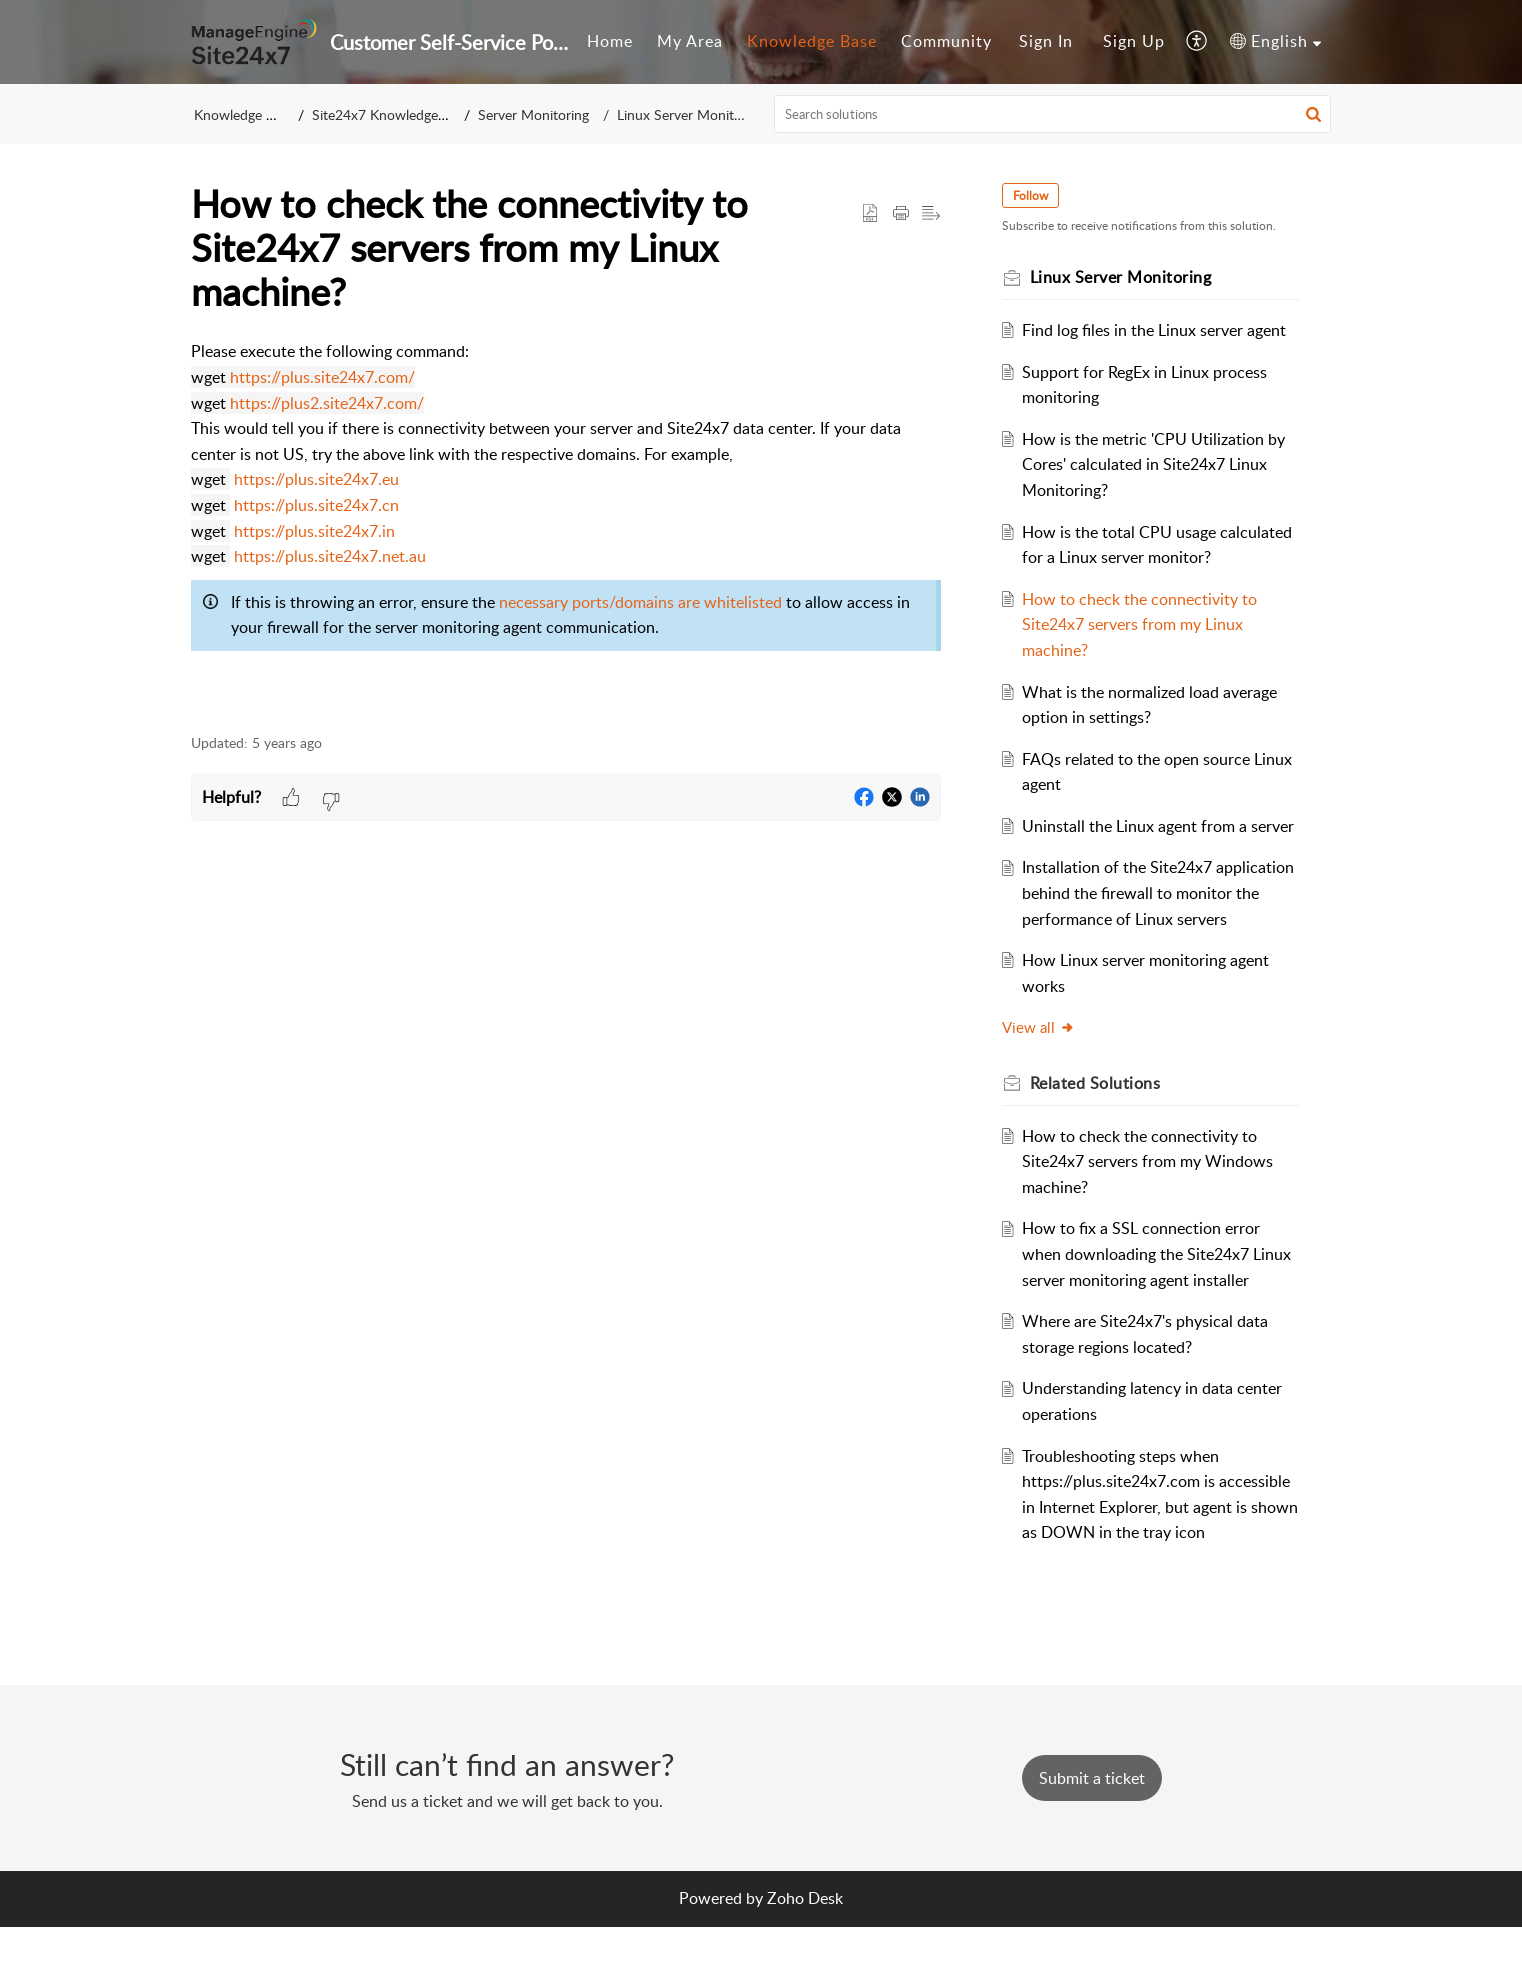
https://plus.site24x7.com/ (322, 377)
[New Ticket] (1092, 1829)
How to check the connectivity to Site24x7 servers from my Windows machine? (1151, 1212)
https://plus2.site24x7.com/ (327, 403)
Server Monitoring (540, 114)
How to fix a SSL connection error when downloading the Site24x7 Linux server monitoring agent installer (1160, 1305)
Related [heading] (1098, 1134)
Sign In (1046, 41)
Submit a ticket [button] (1092, 1829)
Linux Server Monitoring (686, 114)
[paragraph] (566, 525)
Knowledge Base (812, 41)
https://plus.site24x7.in (314, 531)
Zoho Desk (805, 1950)
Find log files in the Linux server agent (1158, 330)
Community (946, 41)
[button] (1197, 42)
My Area (690, 41)
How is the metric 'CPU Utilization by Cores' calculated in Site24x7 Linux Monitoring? (1157, 464)
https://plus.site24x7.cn (316, 505)
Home (610, 41)
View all (1041, 1079)
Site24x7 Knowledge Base (393, 114)
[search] (1053, 114)
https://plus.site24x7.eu (316, 479)
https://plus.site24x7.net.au (330, 556)
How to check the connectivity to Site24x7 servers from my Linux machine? (1143, 624)
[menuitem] (610, 42)
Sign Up (1134, 41)
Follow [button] (1033, 195)
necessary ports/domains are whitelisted (640, 602)
